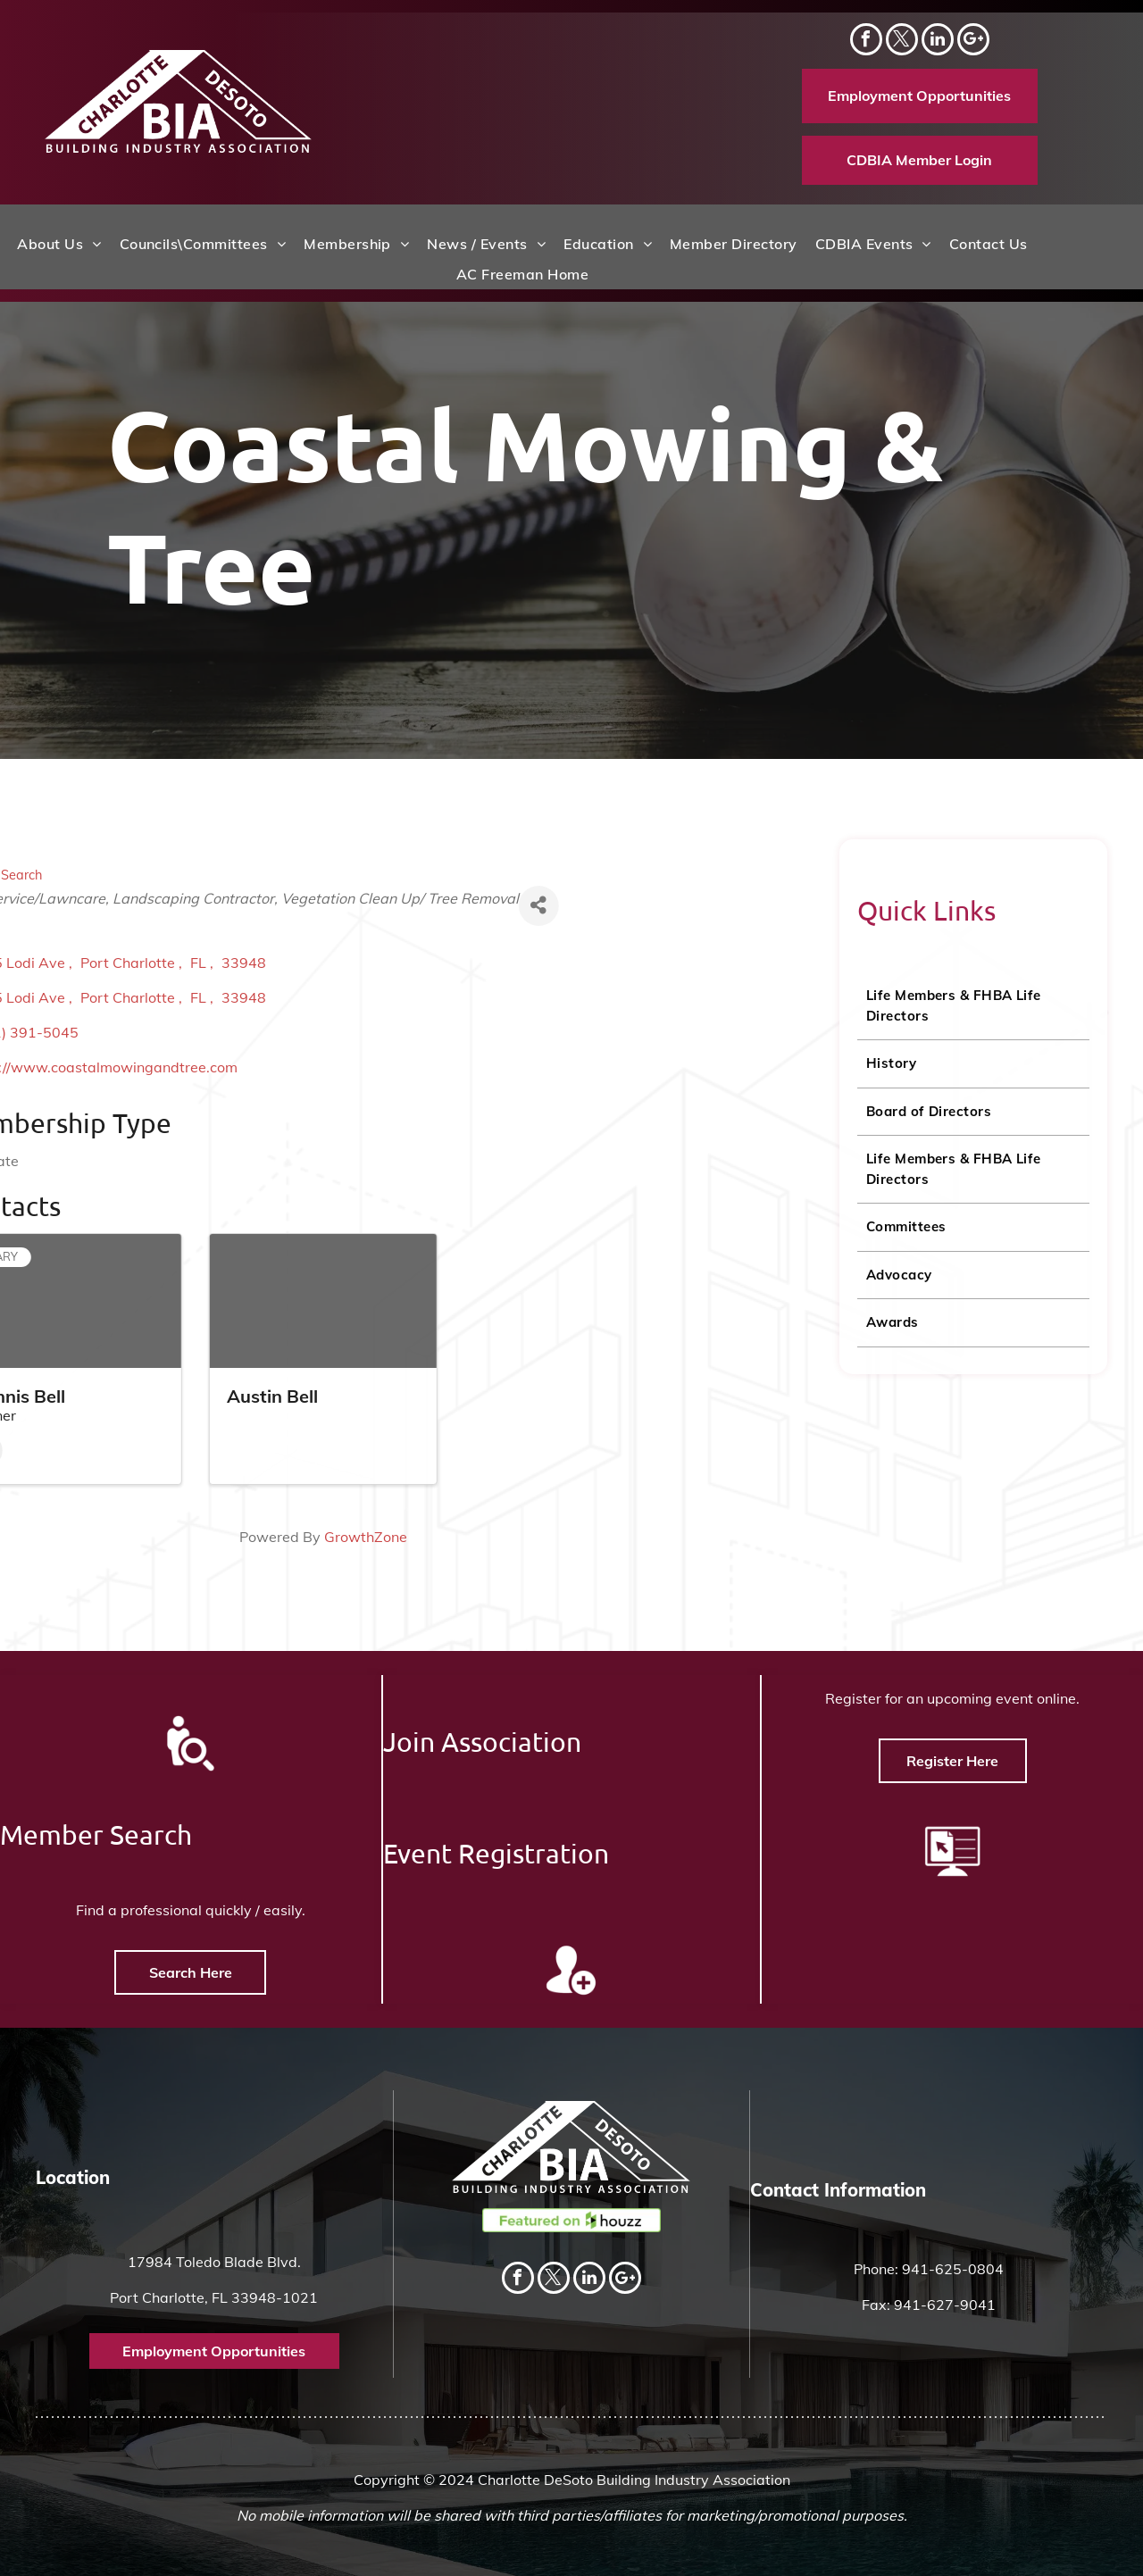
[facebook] (866, 41)
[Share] (87, 906)
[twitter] (902, 41)
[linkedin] (938, 41)
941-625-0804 (953, 2269)
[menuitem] (59, 244)
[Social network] (973, 41)
